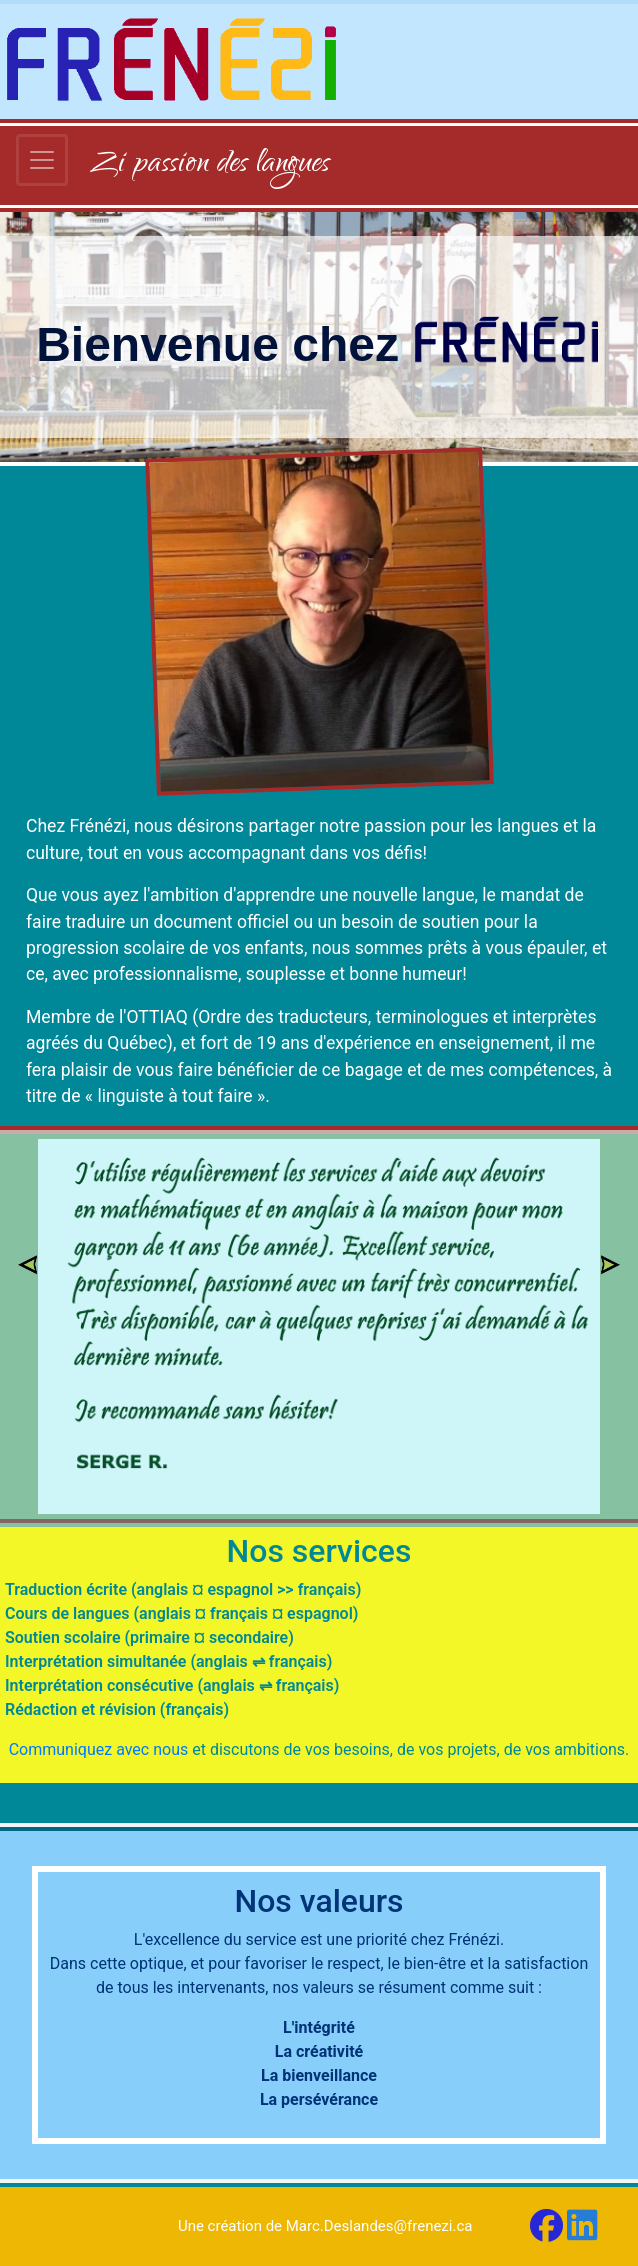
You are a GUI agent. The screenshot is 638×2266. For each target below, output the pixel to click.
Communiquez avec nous (99, 1749)
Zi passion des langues (210, 165)
